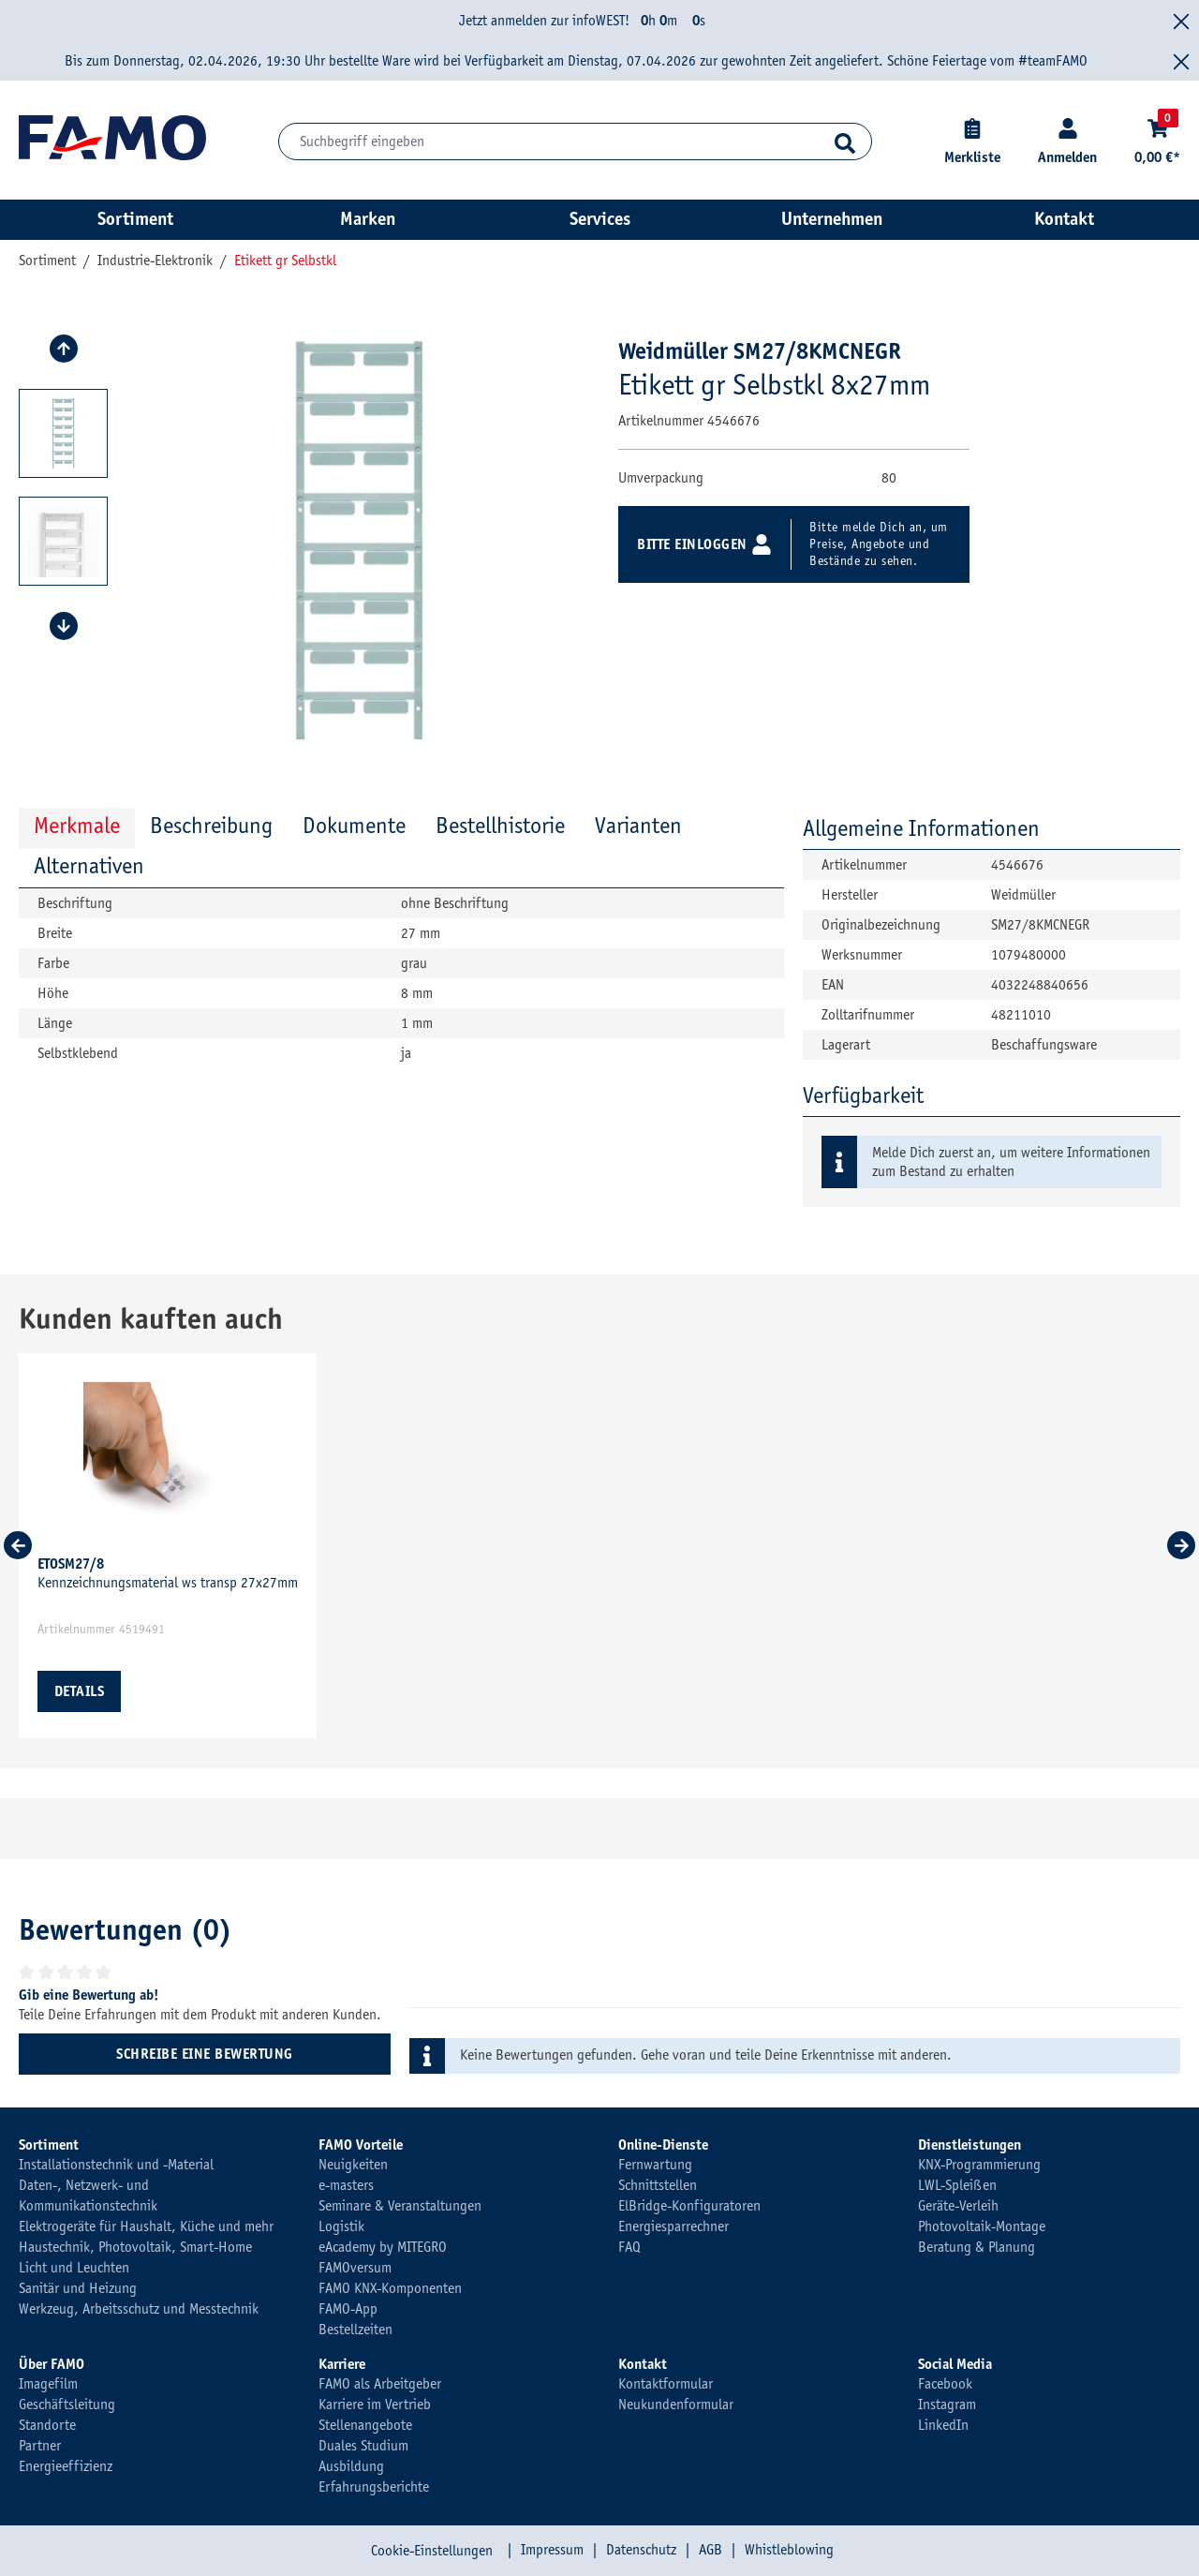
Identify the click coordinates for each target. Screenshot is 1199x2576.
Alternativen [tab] (89, 866)
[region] (304, 541)
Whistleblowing (789, 2549)
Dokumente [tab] (354, 825)
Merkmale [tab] (77, 825)
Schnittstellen (657, 2185)
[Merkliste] (972, 142)
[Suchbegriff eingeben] (575, 141)
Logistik (341, 2226)
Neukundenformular (675, 2404)
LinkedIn (943, 2425)
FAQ (629, 2247)
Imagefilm (48, 2383)
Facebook (945, 2383)
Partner (40, 2445)
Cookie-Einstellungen (432, 2550)
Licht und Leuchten (74, 2267)
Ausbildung (351, 2466)
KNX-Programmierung (979, 2164)
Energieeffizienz (65, 2466)
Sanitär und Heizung (78, 2288)
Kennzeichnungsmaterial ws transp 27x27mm (167, 1573)
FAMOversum (355, 2267)
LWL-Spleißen (957, 2185)
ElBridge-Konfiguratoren (689, 2205)
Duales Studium (363, 2445)
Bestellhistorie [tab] (500, 825)
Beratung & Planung (976, 2247)
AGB (710, 2549)
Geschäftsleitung (67, 2404)
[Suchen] (845, 141)
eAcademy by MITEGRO (382, 2247)
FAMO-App (347, 2309)
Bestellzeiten (355, 2329)
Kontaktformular (665, 2383)
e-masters (346, 2185)
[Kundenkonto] (1067, 142)
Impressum (552, 2549)
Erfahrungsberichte (373, 2487)
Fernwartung (655, 2164)
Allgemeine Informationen (921, 828)
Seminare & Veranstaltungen (399, 2205)
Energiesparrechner (673, 2226)
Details (79, 1691)
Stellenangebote (365, 2425)
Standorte (47, 2425)
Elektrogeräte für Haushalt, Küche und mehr (146, 2226)
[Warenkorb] (1157, 142)
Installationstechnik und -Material (116, 2164)
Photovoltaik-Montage (981, 2226)
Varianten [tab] (638, 825)
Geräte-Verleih (958, 2205)
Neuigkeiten (353, 2164)
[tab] (211, 828)
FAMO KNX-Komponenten (390, 2288)
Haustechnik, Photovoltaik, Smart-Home (135, 2247)
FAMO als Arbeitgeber (379, 2383)
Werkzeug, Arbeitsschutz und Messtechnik (139, 2309)
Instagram (947, 2404)
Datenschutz (641, 2549)
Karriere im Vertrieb (374, 2404)
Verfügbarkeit (863, 1095)
